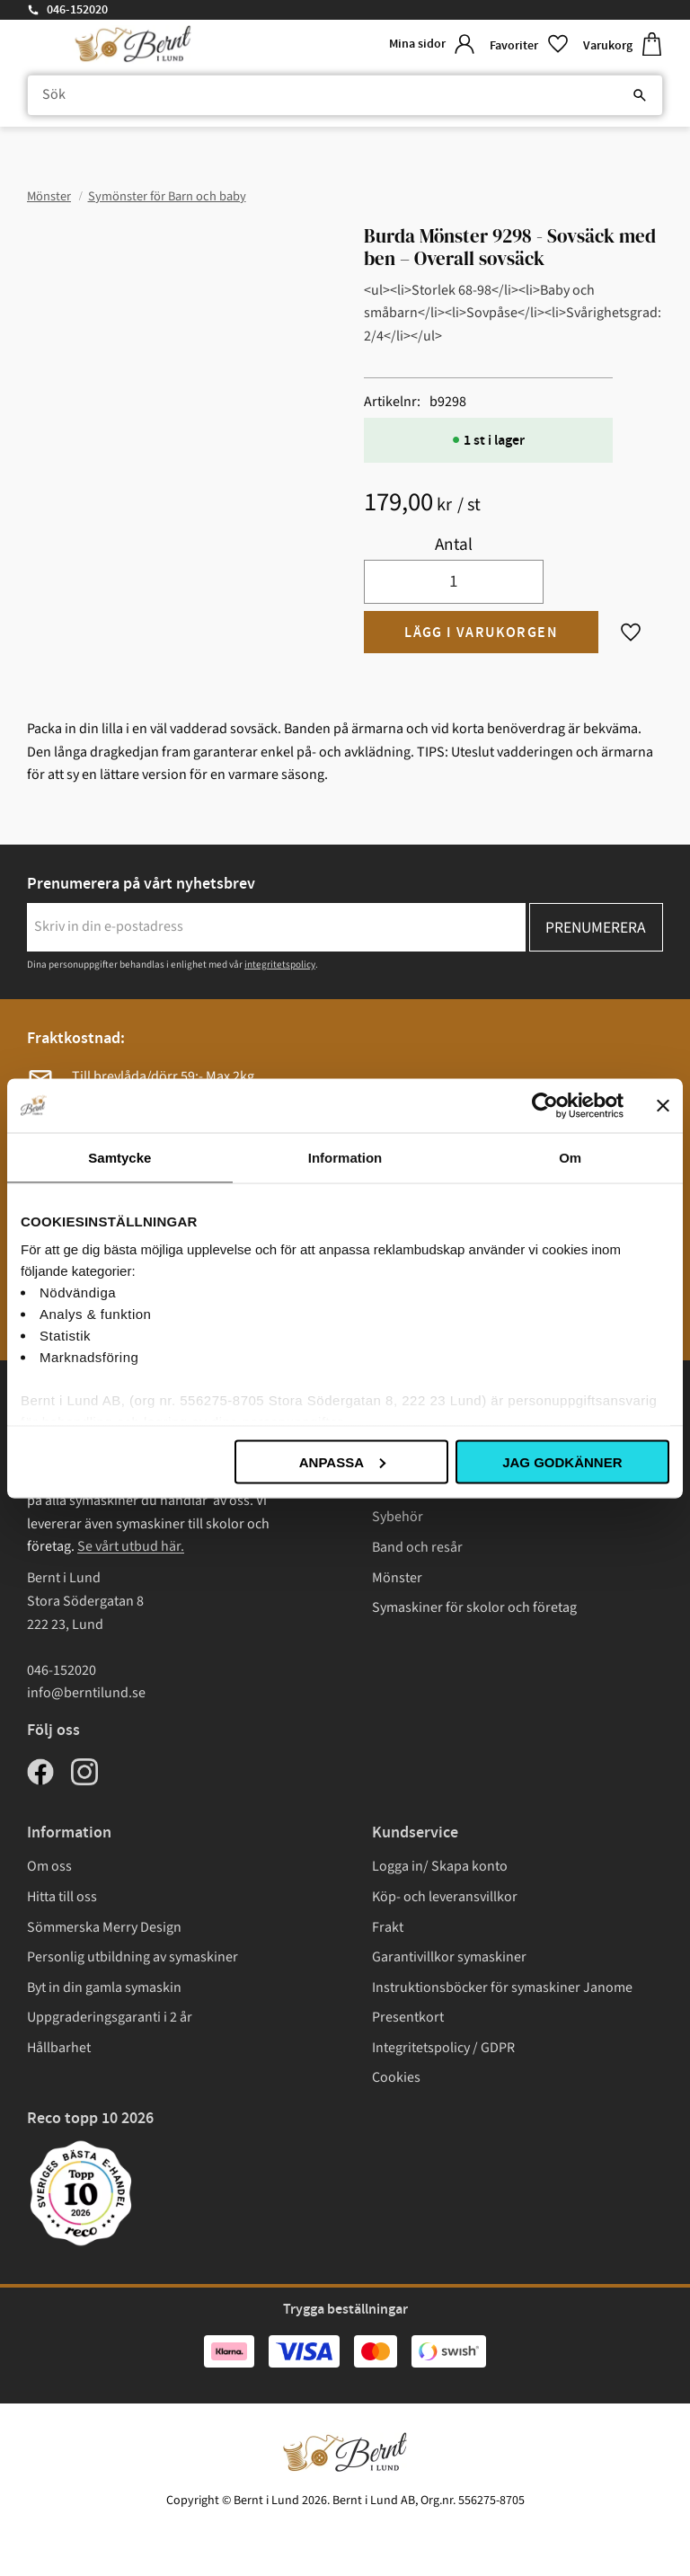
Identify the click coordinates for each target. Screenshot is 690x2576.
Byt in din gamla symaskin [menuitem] (104, 1987)
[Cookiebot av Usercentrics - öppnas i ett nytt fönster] (545, 1105)
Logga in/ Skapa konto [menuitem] (440, 1866)
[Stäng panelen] (663, 1105)
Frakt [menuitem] (387, 1927)
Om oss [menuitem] (49, 1866)
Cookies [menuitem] (396, 2077)
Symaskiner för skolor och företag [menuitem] (474, 1607)
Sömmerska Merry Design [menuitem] (104, 1927)
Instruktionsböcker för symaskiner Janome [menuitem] (502, 1987)
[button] (529, 44)
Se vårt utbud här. (130, 1546)
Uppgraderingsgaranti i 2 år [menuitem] (109, 2017)
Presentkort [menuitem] (408, 2017)
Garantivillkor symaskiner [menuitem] (449, 1957)
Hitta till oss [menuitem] (62, 1897)
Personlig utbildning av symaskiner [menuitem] (132, 1957)
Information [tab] (345, 1156)
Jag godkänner (562, 1461)
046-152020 (77, 10)
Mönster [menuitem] (397, 1578)
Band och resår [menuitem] (417, 1547)
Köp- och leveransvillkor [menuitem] (445, 1897)
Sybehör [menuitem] (397, 1517)
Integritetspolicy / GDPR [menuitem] (443, 2048)
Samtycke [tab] (119, 1156)
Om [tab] (570, 1156)
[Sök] (639, 95)
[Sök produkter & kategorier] (345, 95)
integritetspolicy (279, 964)
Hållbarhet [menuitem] (59, 2048)
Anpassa (342, 1461)
